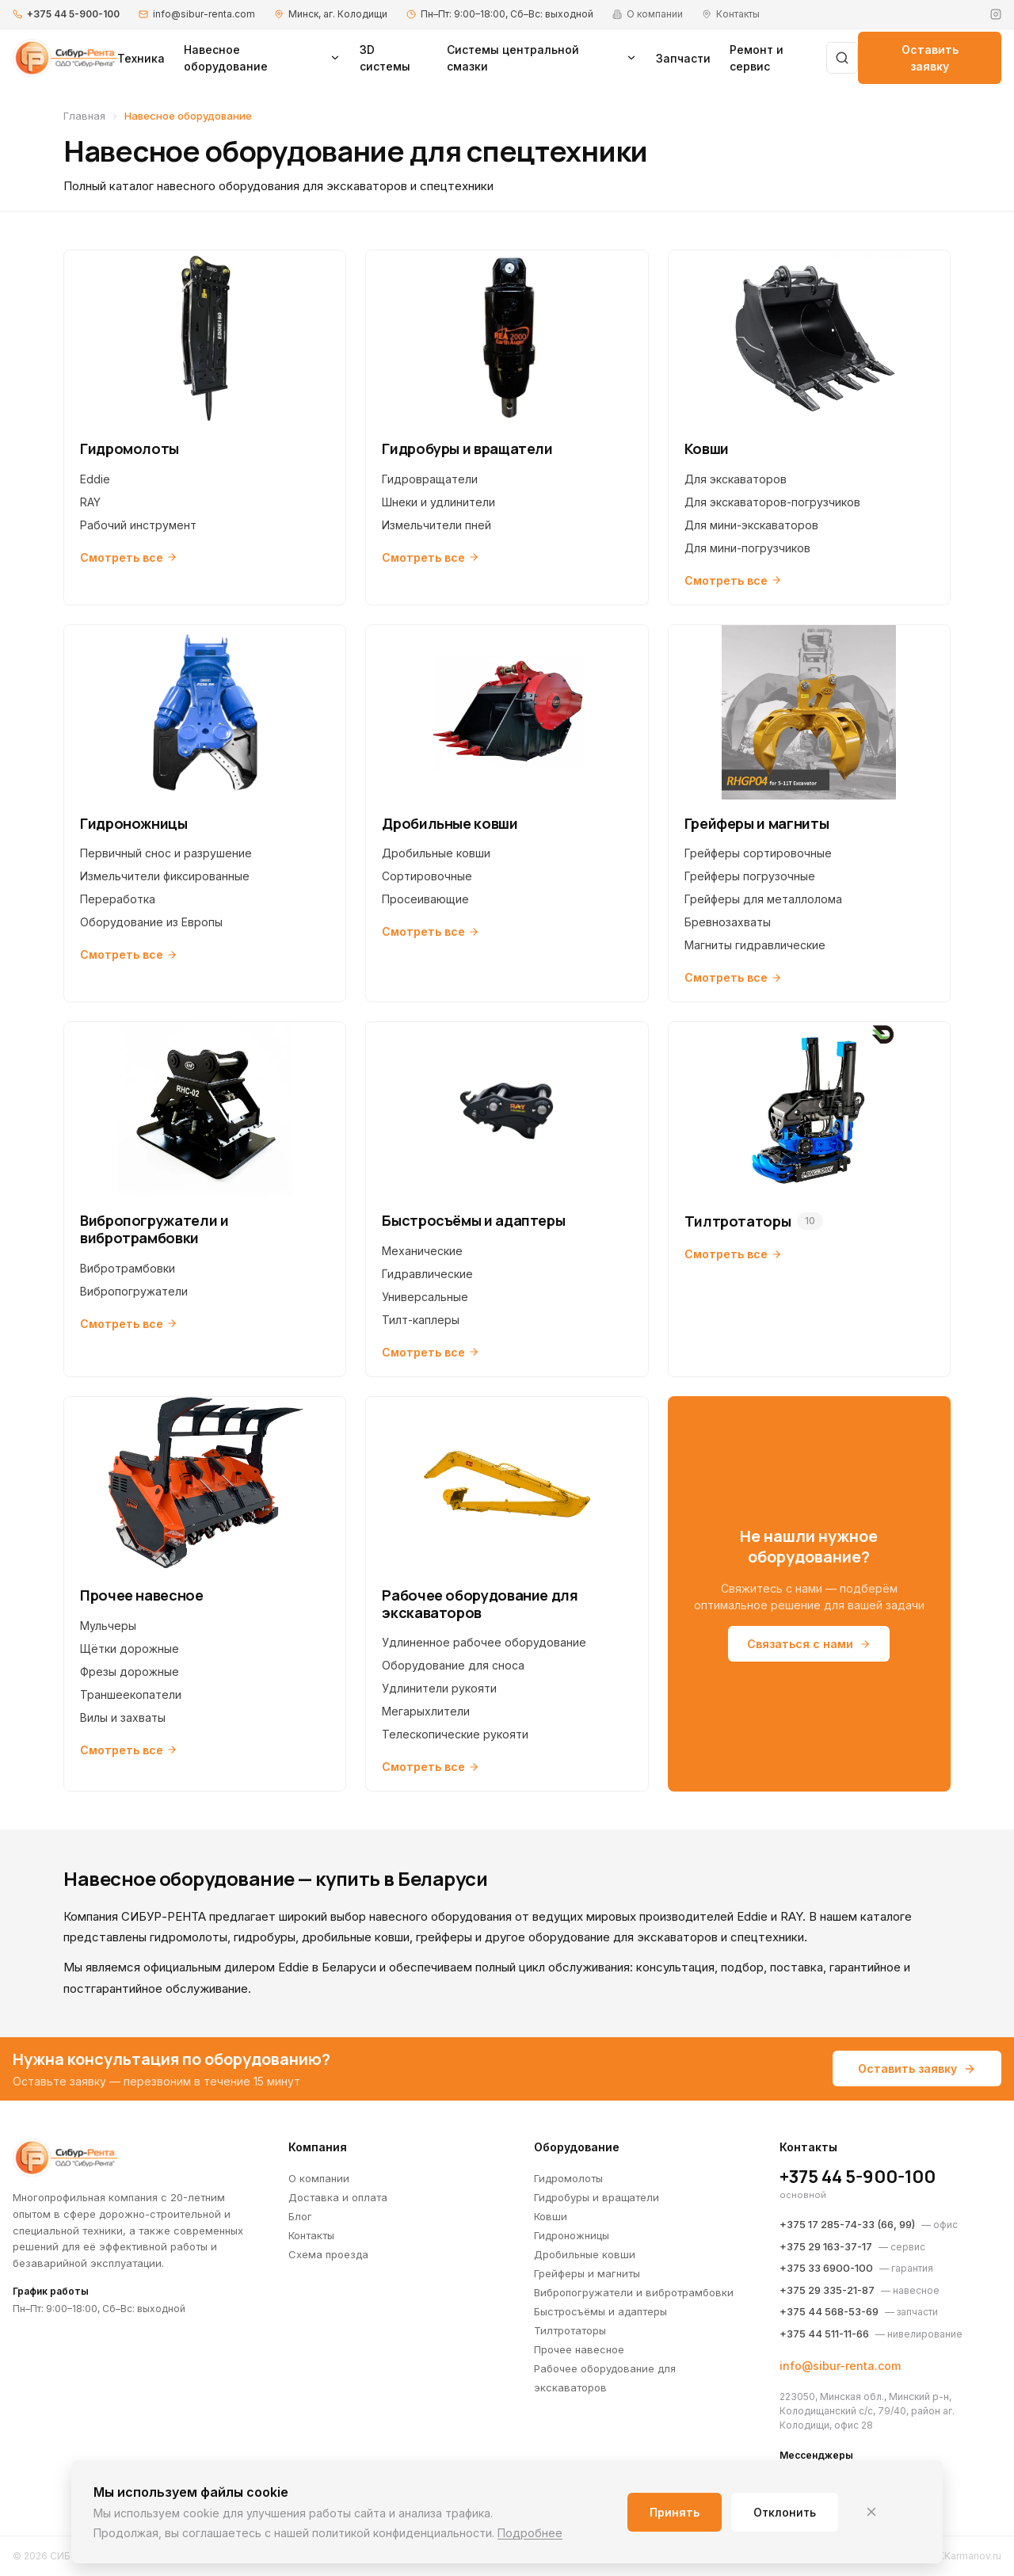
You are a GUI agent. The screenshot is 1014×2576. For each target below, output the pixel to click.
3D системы (385, 58)
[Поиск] (842, 58)
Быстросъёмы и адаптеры (600, 2311)
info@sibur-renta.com (204, 14)
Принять (675, 2512)
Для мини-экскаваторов (751, 525)
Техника (141, 58)
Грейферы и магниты (587, 2273)
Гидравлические (427, 1273)
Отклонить (784, 2512)
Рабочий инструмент (138, 525)
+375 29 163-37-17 (826, 2246)
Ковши (550, 2216)
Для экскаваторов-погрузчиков (772, 502)
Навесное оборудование (262, 58)
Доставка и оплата (337, 2197)
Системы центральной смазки (542, 58)
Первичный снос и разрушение (166, 853)
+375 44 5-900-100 (73, 14)
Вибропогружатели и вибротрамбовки (634, 2292)
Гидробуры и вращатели (596, 2197)
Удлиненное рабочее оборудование (484, 1642)
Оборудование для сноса (453, 1665)
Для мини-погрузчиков (747, 548)
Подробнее (529, 2533)
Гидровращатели (430, 479)
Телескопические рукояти (455, 1734)
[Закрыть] (871, 2512)
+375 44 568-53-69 (829, 2311)
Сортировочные (427, 876)
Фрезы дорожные (129, 1671)
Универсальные (425, 1296)
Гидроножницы (571, 2235)
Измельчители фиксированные (165, 876)
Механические (422, 1250)
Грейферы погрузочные (749, 876)
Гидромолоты (568, 2178)
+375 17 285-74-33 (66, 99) (847, 2224)
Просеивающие (425, 899)
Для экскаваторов (735, 479)
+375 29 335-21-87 (827, 2290)
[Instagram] (995, 14)
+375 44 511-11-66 (824, 2333)
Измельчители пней (436, 525)
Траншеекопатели (130, 1694)
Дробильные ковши (436, 853)
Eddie (95, 479)
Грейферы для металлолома (763, 899)
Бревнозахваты (727, 922)
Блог (300, 2216)
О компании (318, 2178)
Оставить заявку (930, 58)
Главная (84, 115)
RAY (90, 502)
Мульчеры (108, 1625)
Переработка (117, 899)
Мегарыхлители (426, 1711)
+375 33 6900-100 (826, 2267)
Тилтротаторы (570, 2330)
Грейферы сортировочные (758, 853)
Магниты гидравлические (754, 945)
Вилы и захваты (123, 1717)
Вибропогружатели (134, 1291)
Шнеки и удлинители (438, 502)
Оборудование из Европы (151, 922)
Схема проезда (328, 2254)
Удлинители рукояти (439, 1688)
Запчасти (683, 58)
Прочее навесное (579, 2349)
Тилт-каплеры (420, 1319)
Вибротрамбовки (127, 1268)
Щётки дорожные (129, 1648)
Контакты (311, 2235)
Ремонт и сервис (756, 58)
